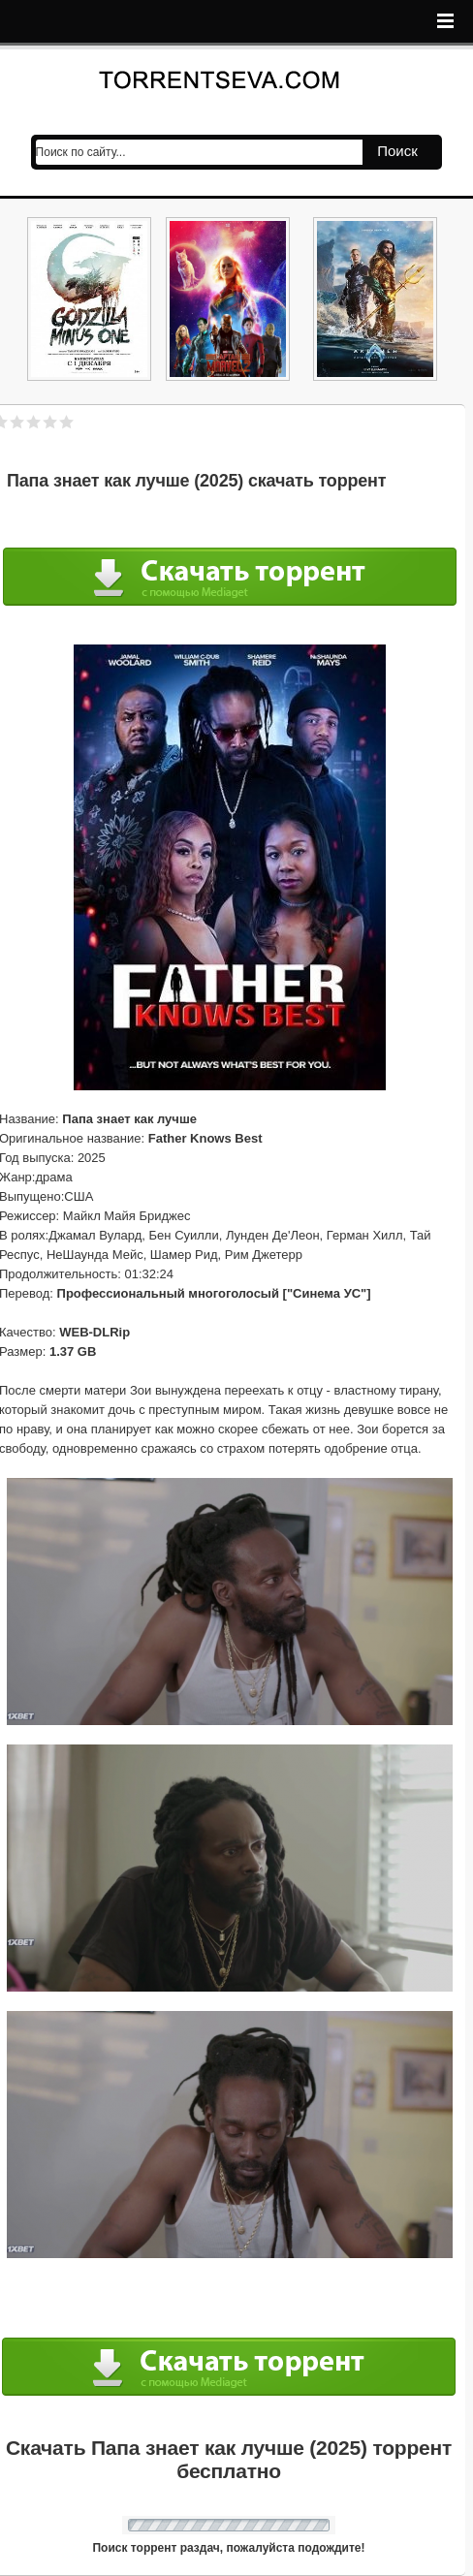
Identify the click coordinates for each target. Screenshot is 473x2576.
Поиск (397, 150)
